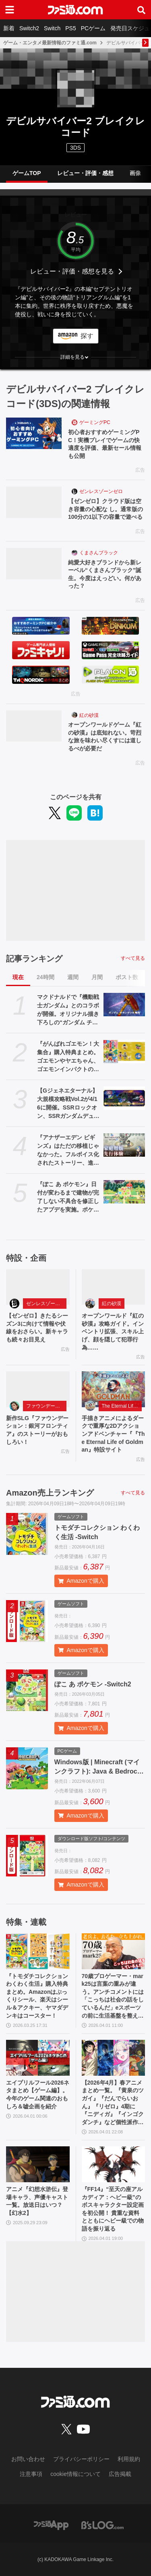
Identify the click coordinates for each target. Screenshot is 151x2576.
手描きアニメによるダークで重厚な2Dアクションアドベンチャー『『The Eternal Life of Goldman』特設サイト (113, 1434)
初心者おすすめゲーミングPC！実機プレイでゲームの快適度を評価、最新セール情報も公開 (104, 444)
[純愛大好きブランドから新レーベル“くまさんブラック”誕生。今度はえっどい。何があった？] (34, 563)
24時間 (45, 977)
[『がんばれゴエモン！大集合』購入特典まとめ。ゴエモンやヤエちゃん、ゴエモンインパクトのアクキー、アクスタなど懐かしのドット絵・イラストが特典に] (124, 1051)
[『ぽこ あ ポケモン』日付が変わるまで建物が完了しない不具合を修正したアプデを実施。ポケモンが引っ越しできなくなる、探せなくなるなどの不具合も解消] (124, 1191)
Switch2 (29, 28)
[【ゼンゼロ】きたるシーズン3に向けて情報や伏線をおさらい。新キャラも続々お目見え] (38, 1287)
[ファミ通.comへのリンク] (75, 10)
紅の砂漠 (89, 715)
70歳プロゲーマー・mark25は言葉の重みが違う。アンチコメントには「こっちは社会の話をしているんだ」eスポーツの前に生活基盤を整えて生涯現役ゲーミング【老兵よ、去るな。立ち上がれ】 (113, 1996)
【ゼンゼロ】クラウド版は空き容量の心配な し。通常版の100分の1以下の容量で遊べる (105, 509)
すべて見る (133, 958)
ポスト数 (127, 977)
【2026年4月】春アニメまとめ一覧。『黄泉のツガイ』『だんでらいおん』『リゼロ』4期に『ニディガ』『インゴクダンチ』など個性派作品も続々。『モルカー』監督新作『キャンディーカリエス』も (113, 2103)
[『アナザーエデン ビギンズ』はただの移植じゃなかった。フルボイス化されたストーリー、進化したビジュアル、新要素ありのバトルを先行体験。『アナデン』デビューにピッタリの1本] (124, 1145)
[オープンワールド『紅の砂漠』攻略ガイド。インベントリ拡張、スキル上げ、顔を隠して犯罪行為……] (113, 1287)
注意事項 (31, 2474)
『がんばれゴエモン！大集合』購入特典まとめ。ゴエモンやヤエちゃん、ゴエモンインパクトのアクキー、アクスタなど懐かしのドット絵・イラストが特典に (68, 1057)
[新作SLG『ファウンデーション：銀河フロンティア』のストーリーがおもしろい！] (38, 1389)
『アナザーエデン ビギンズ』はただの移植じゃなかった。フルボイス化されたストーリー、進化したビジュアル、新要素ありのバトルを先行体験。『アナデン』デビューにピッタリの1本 (68, 1150)
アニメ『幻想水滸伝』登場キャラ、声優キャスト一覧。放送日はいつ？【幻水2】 (37, 2201)
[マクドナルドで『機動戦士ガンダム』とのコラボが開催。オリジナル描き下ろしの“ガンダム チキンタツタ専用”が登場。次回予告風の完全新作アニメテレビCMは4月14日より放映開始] (124, 1004)
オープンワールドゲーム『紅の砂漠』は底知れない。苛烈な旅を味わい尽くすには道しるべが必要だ (104, 736)
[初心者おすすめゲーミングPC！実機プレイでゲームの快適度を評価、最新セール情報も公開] (34, 433)
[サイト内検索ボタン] (141, 9)
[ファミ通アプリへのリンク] (51, 2525)
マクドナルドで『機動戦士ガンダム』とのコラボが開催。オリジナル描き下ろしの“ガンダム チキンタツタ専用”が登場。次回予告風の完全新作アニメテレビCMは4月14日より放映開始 (68, 1010)
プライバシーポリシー (81, 2459)
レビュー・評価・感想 (85, 173)
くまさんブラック (98, 553)
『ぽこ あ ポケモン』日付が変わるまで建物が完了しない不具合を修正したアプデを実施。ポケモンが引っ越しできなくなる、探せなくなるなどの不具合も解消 (68, 1197)
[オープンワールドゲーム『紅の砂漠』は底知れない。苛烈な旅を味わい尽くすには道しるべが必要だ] (34, 726)
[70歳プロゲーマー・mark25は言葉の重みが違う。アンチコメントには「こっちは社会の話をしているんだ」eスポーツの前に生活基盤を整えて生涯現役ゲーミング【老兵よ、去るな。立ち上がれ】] (113, 1951)
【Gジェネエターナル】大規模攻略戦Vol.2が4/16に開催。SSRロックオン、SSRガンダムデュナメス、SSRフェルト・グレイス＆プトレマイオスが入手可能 (68, 1103)
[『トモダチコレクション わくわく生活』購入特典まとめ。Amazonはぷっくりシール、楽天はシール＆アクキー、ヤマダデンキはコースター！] (38, 1951)
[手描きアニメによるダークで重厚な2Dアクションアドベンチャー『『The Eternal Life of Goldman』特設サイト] (113, 1389)
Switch (52, 28)
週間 (73, 977)
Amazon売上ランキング (50, 1492)
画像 (135, 173)
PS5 (70, 28)
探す (87, 335)
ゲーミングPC (94, 422)
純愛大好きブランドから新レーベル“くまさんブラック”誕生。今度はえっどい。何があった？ (104, 574)
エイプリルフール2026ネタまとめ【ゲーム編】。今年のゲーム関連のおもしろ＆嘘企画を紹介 (37, 2094)
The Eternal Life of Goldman (122, 1406)
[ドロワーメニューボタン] (9, 9)
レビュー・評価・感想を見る (72, 271)
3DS (75, 147)
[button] (75, 357)
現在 (18, 977)
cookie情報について (75, 2474)
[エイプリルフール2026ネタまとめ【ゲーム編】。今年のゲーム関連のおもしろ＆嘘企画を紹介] (38, 2058)
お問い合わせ (28, 2459)
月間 (97, 977)
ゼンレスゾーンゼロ (101, 491)
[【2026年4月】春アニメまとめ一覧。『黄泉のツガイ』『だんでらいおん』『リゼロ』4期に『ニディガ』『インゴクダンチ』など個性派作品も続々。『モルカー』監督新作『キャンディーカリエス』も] (113, 2058)
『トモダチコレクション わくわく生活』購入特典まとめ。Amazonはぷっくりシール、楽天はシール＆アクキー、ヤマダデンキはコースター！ (37, 1996)
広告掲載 (120, 2474)
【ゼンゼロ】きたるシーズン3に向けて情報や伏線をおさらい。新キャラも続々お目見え (37, 1327)
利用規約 (129, 2459)
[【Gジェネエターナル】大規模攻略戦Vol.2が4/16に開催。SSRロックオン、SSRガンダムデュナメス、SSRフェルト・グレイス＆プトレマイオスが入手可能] (124, 1098)
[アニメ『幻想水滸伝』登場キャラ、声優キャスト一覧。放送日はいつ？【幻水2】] (38, 2164)
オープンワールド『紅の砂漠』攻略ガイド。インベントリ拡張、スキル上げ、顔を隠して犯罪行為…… (113, 1331)
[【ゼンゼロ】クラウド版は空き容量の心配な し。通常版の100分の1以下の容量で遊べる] (34, 502)
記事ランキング (34, 958)
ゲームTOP (26, 173)
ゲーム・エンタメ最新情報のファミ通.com (50, 43)
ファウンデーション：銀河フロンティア (46, 1406)
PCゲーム (93, 28)
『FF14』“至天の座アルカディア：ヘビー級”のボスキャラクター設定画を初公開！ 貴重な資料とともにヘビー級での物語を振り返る (113, 2209)
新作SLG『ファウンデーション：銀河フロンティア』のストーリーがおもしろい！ (37, 1430)
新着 (8, 28)
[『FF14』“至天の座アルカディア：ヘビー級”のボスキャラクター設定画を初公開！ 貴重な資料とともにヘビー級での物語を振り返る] (113, 2164)
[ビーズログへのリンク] (102, 2525)
